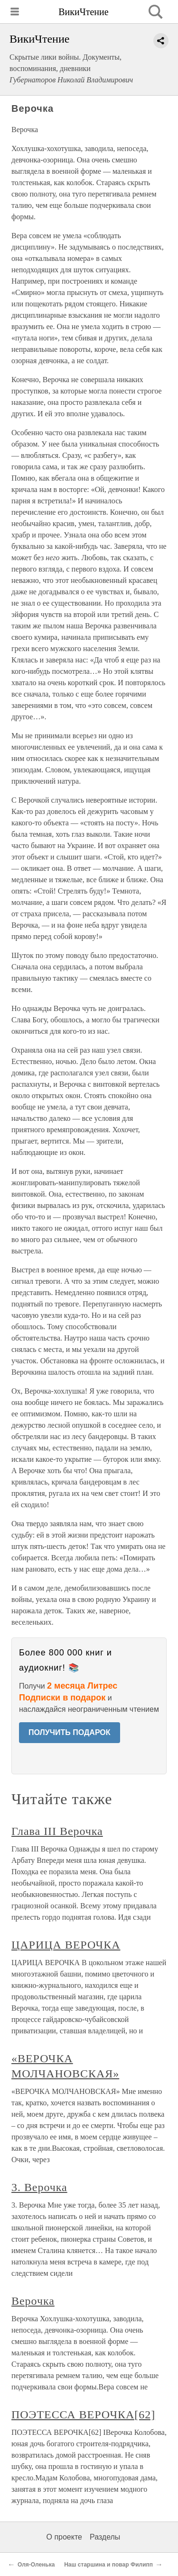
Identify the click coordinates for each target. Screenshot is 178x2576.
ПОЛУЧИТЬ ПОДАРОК (69, 1732)
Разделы (105, 2537)
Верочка (33, 2301)
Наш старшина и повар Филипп (108, 2564)
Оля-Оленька (36, 2564)
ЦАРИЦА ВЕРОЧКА (65, 1945)
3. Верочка (39, 2187)
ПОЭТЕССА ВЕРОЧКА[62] (83, 2414)
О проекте (64, 2537)
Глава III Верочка (57, 1831)
